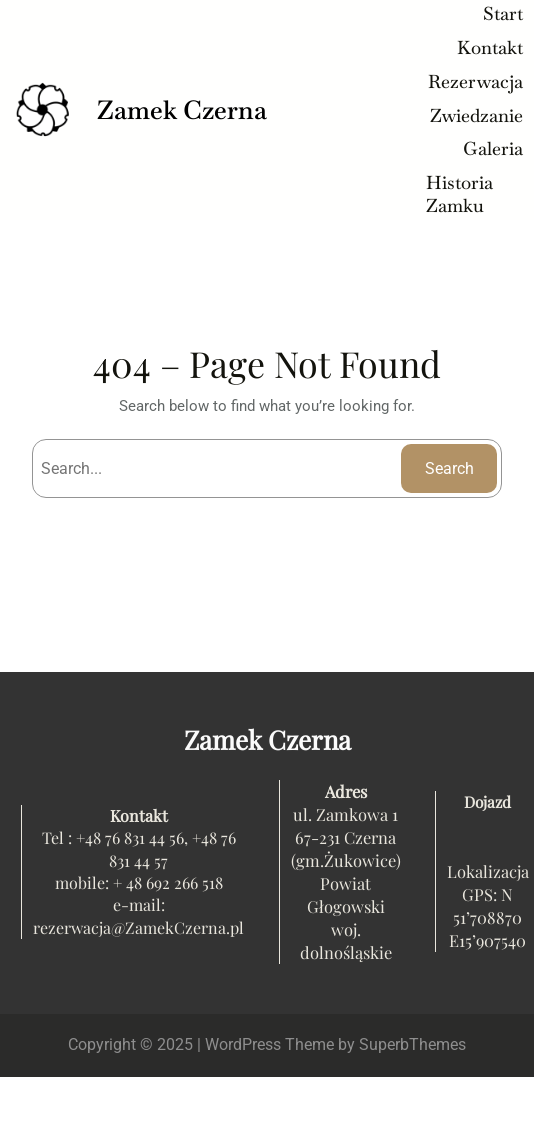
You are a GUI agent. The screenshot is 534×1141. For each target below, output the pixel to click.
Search (449, 468)
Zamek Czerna (182, 110)
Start (503, 13)
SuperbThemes (412, 1044)
